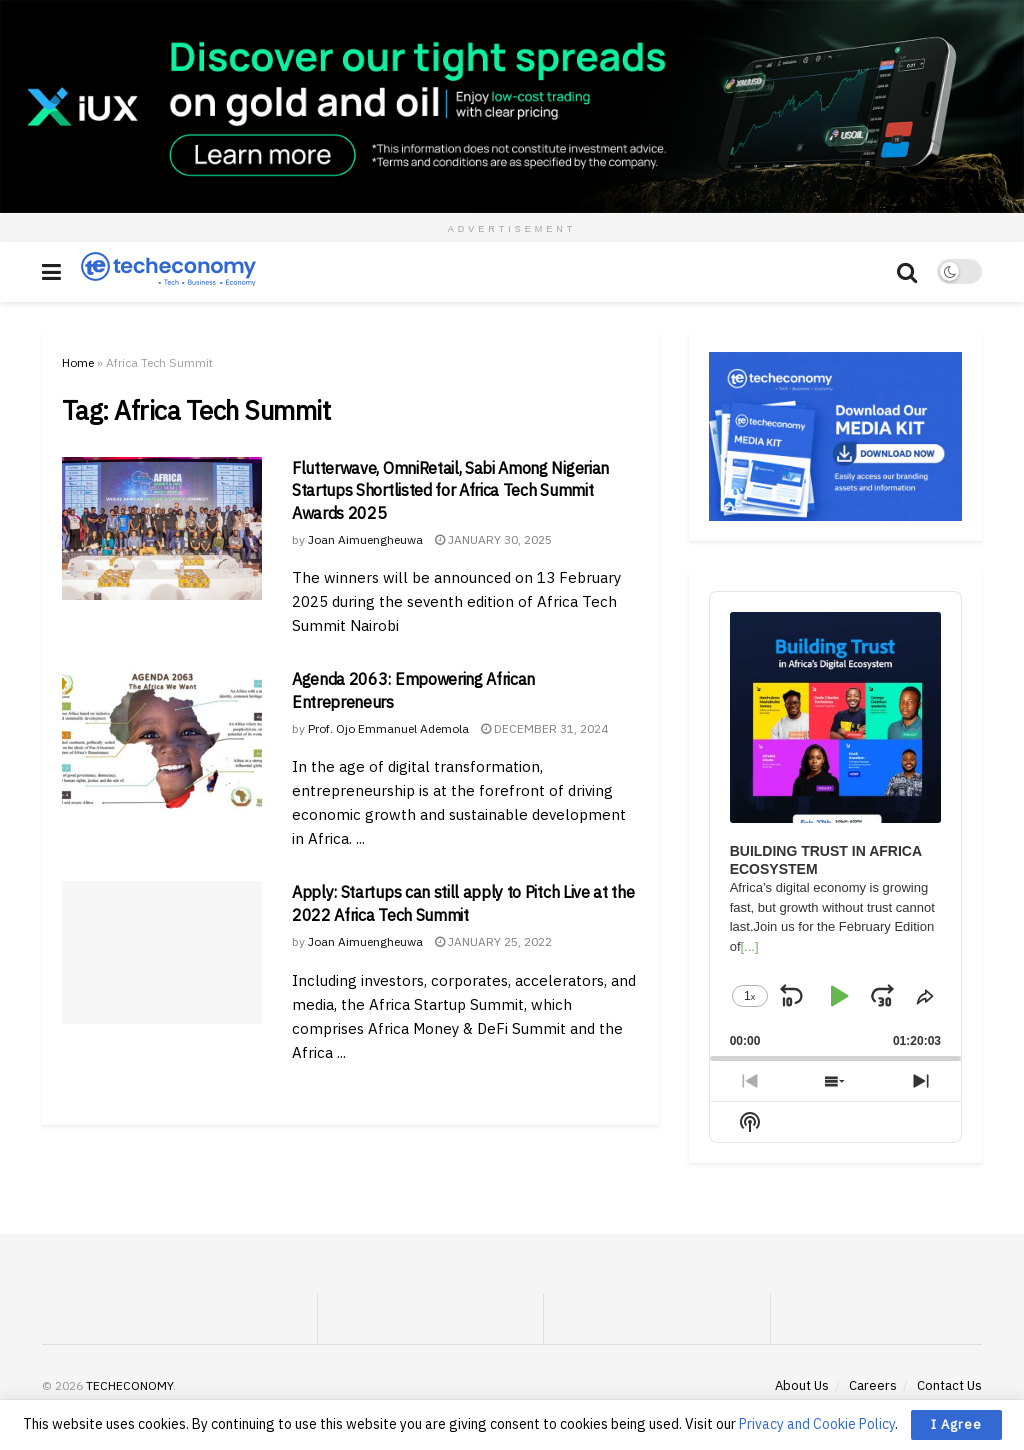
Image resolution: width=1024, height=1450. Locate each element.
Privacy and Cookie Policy (817, 1424)
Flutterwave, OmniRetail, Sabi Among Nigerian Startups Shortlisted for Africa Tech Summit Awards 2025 (450, 490)
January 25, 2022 (493, 941)
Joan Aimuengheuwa (365, 539)
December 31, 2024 (544, 728)
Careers (873, 1385)
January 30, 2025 (493, 539)
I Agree (956, 1424)
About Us (802, 1385)
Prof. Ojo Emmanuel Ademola (388, 728)
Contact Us (949, 1385)
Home (78, 362)
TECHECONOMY (129, 1385)
